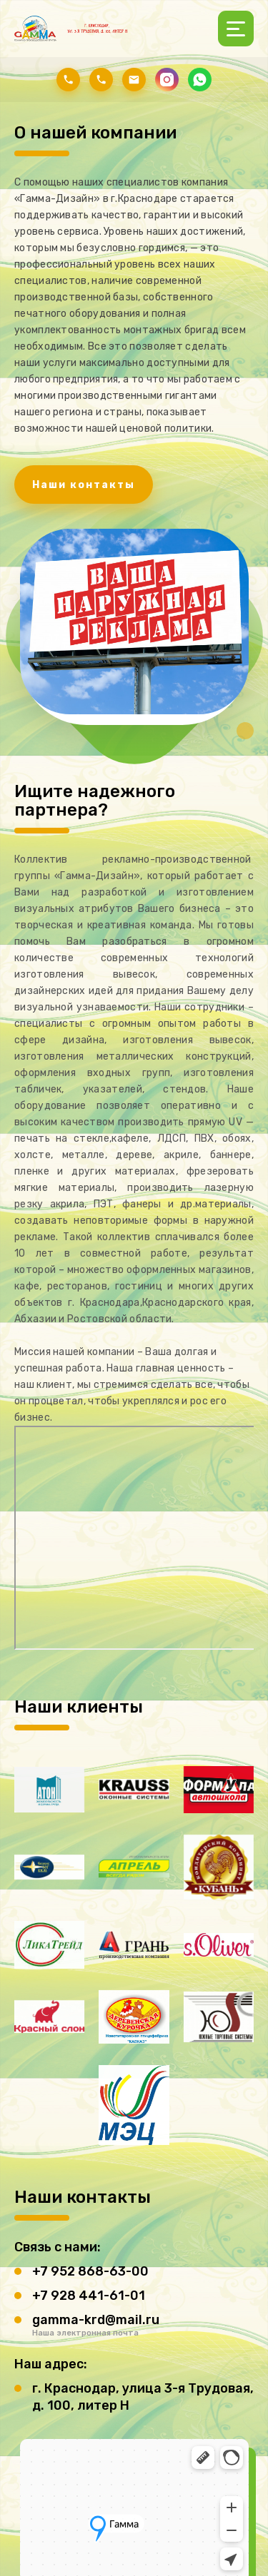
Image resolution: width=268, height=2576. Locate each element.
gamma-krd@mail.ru (95, 2320)
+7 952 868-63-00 (90, 2271)
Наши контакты (83, 485)
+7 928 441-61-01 (88, 2295)
